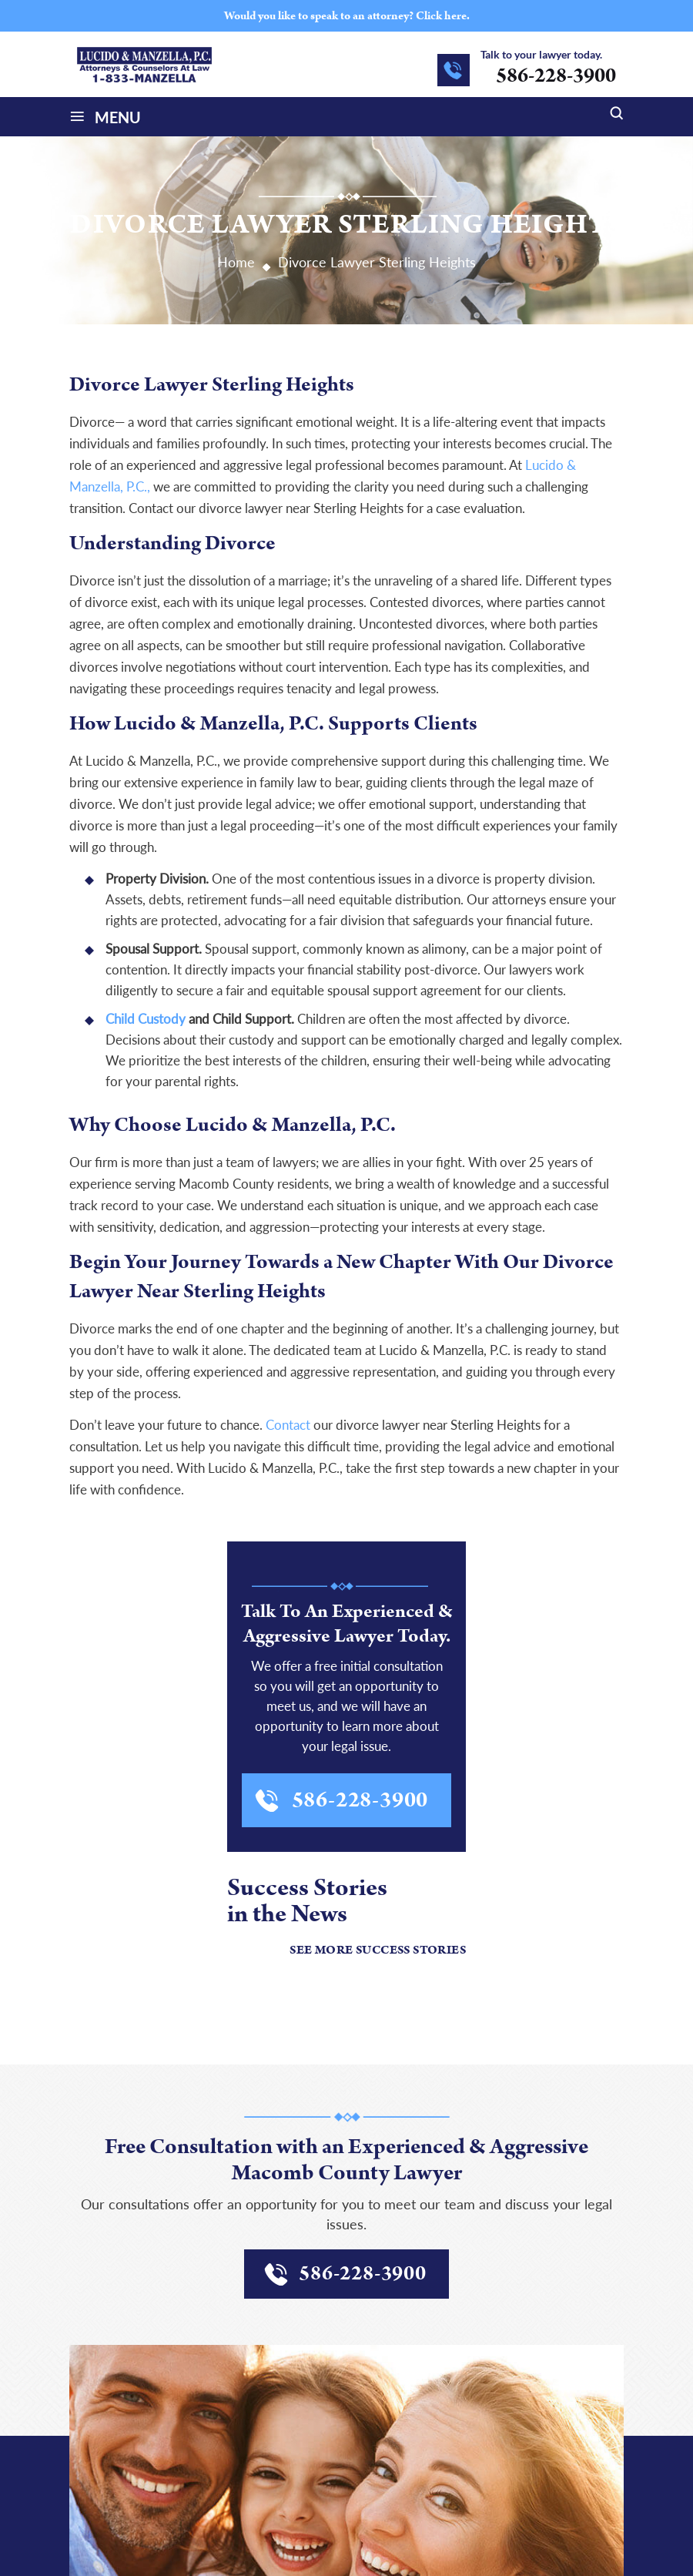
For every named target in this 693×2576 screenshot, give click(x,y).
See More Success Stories (378, 1950)
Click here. (443, 16)
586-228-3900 (556, 76)
